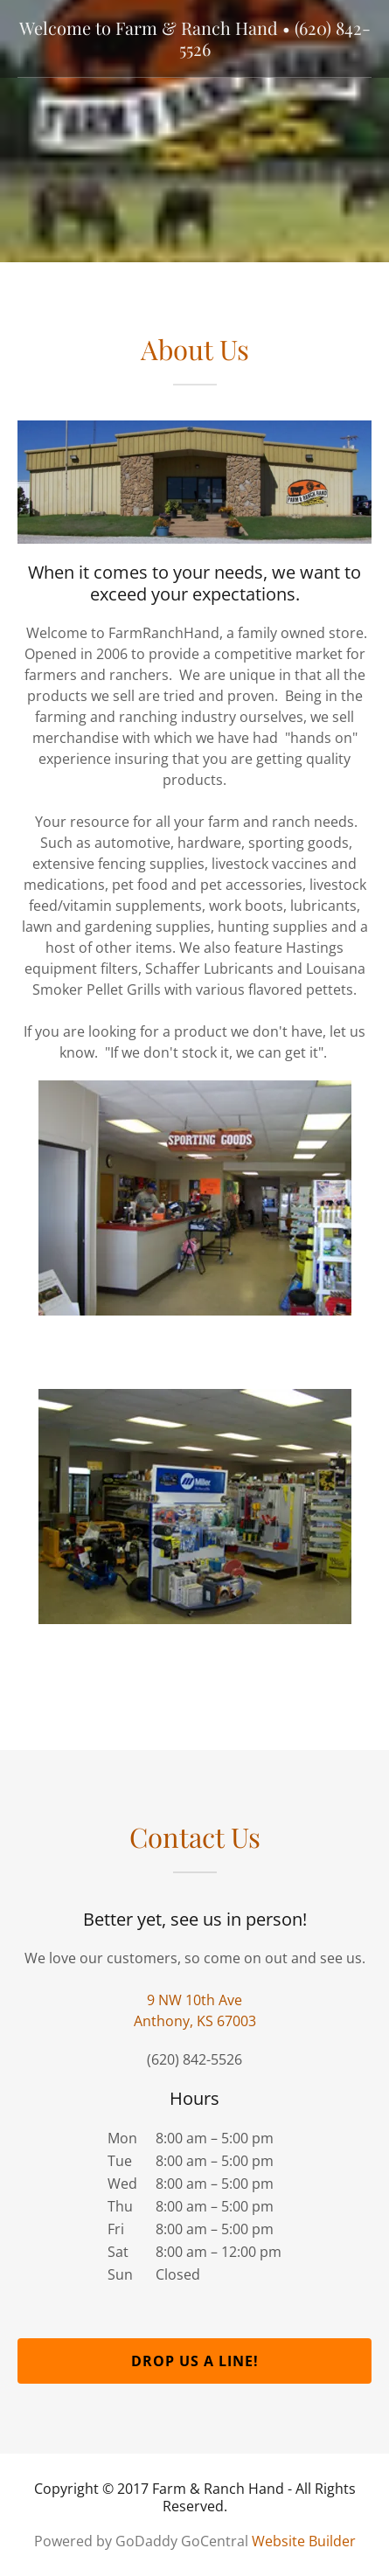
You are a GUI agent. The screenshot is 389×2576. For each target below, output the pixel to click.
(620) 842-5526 (194, 2059)
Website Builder (304, 2541)
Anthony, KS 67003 (195, 2021)
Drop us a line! (195, 2361)
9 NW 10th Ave (194, 2000)
